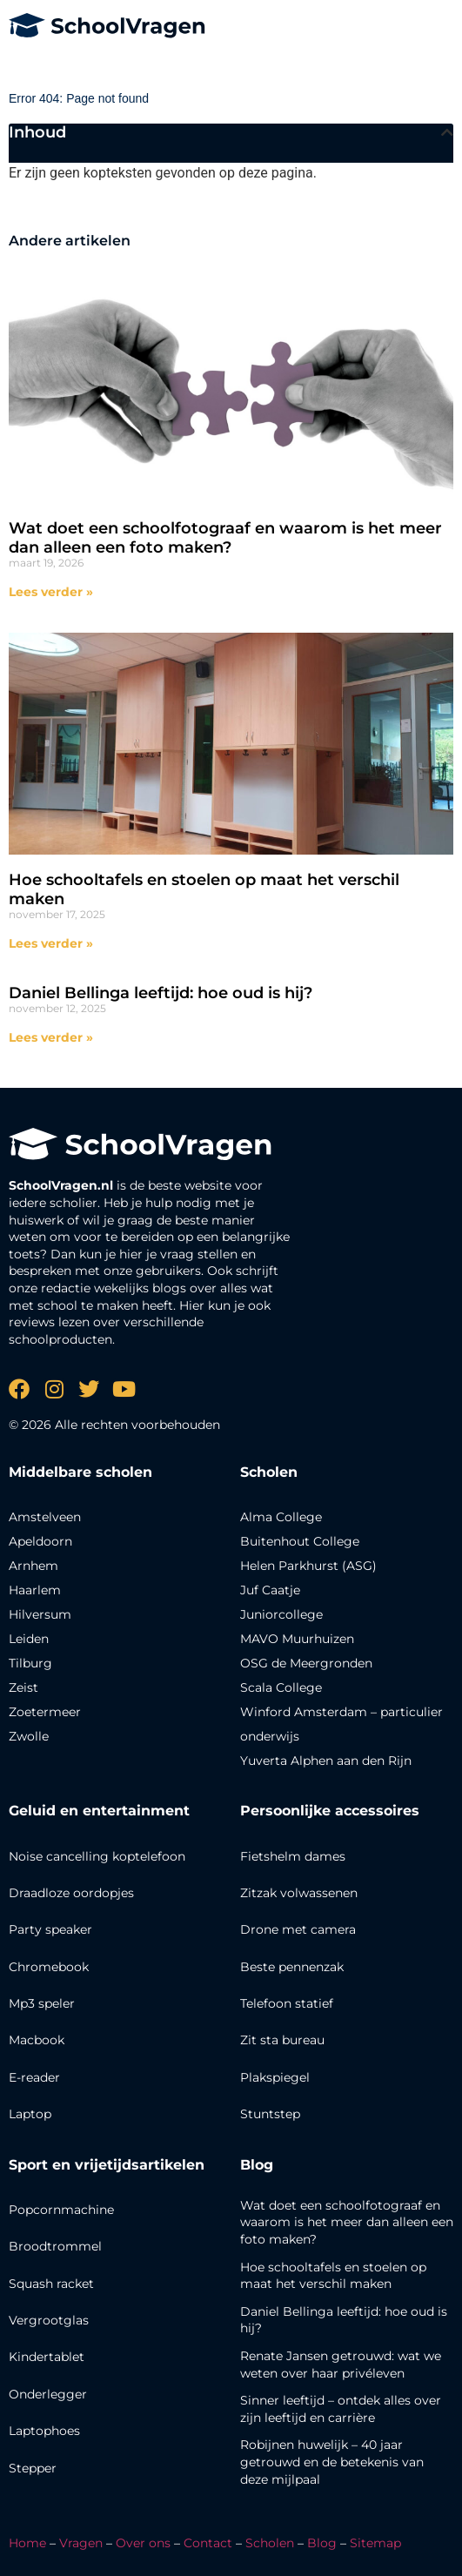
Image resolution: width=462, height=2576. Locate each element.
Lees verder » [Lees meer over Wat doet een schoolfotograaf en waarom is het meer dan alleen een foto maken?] (51, 592)
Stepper (33, 2468)
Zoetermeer (45, 1712)
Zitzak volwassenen (299, 1893)
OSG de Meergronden (306, 1663)
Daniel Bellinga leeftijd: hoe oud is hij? (160, 993)
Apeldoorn (40, 1541)
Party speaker (50, 1929)
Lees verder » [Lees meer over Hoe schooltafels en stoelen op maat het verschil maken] (51, 943)
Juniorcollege (281, 1614)
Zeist (23, 1687)
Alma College (281, 1517)
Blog (256, 2165)
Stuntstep (270, 2114)
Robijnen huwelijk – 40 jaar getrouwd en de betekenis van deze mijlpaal (332, 2461)
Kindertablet (46, 2357)
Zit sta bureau (282, 2040)
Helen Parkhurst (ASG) (308, 1565)
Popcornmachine (61, 2209)
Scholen (269, 2543)
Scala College (281, 1687)
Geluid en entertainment (99, 1810)
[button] (447, 132)
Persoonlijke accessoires (329, 1810)
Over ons (143, 2543)
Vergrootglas (49, 2320)
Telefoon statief (286, 2003)
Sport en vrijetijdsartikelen (106, 2165)
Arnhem (33, 1565)
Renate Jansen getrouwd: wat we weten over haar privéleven (340, 2364)
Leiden (29, 1639)
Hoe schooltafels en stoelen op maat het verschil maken (204, 889)
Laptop (30, 2114)
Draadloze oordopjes (71, 1893)
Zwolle (29, 1736)
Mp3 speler (42, 2003)
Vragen (81, 2543)
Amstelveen (45, 1517)
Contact (208, 2543)
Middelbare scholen (80, 1472)
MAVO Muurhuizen (297, 1639)
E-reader (34, 2077)
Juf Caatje (270, 1590)
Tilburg (30, 1663)
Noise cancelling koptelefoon (97, 1856)
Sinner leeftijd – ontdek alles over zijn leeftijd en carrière (340, 2408)
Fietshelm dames (292, 1856)
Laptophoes (44, 2430)
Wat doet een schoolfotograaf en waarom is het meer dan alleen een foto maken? (225, 538)
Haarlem (35, 1590)
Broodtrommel (55, 2246)
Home (27, 2543)
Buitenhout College (299, 1541)
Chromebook (49, 1967)
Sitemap (375, 2543)
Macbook (36, 2040)
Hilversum (40, 1614)
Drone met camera (298, 1929)
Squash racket (51, 2283)
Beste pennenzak (292, 1967)
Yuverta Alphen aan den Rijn (326, 1760)
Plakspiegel (275, 2077)
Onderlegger (48, 2394)
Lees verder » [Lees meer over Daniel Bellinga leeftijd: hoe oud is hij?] (51, 1037)
